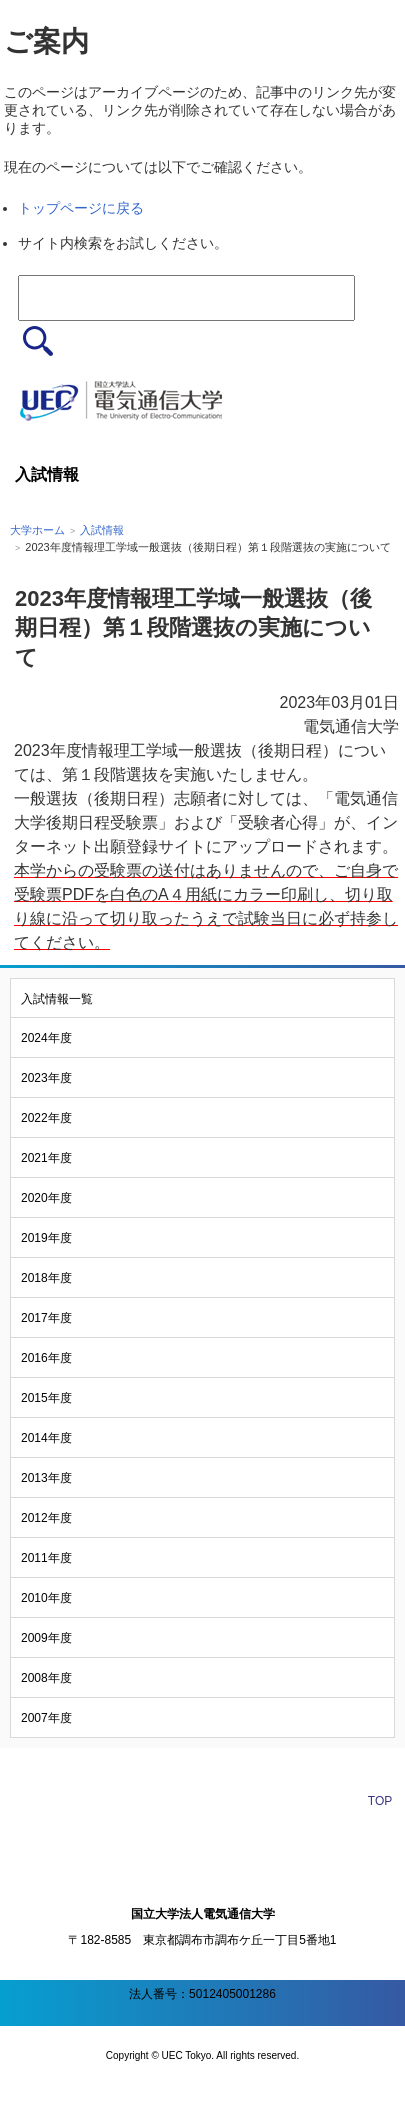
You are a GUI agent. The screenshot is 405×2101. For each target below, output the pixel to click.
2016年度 (46, 1358)
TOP (380, 1801)
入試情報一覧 (57, 999)
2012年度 (46, 1518)
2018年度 (46, 1278)
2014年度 (46, 1438)
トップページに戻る (81, 208)
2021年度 (46, 1158)
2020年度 (46, 1198)
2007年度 (46, 1718)
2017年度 (46, 1318)
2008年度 (46, 1678)
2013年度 (46, 1478)
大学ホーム (37, 530)
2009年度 (46, 1638)
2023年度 (46, 1078)
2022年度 (46, 1118)
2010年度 (46, 1598)
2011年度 (46, 1558)
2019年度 (46, 1238)
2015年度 (46, 1398)
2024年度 (46, 1038)
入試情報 (102, 530)
